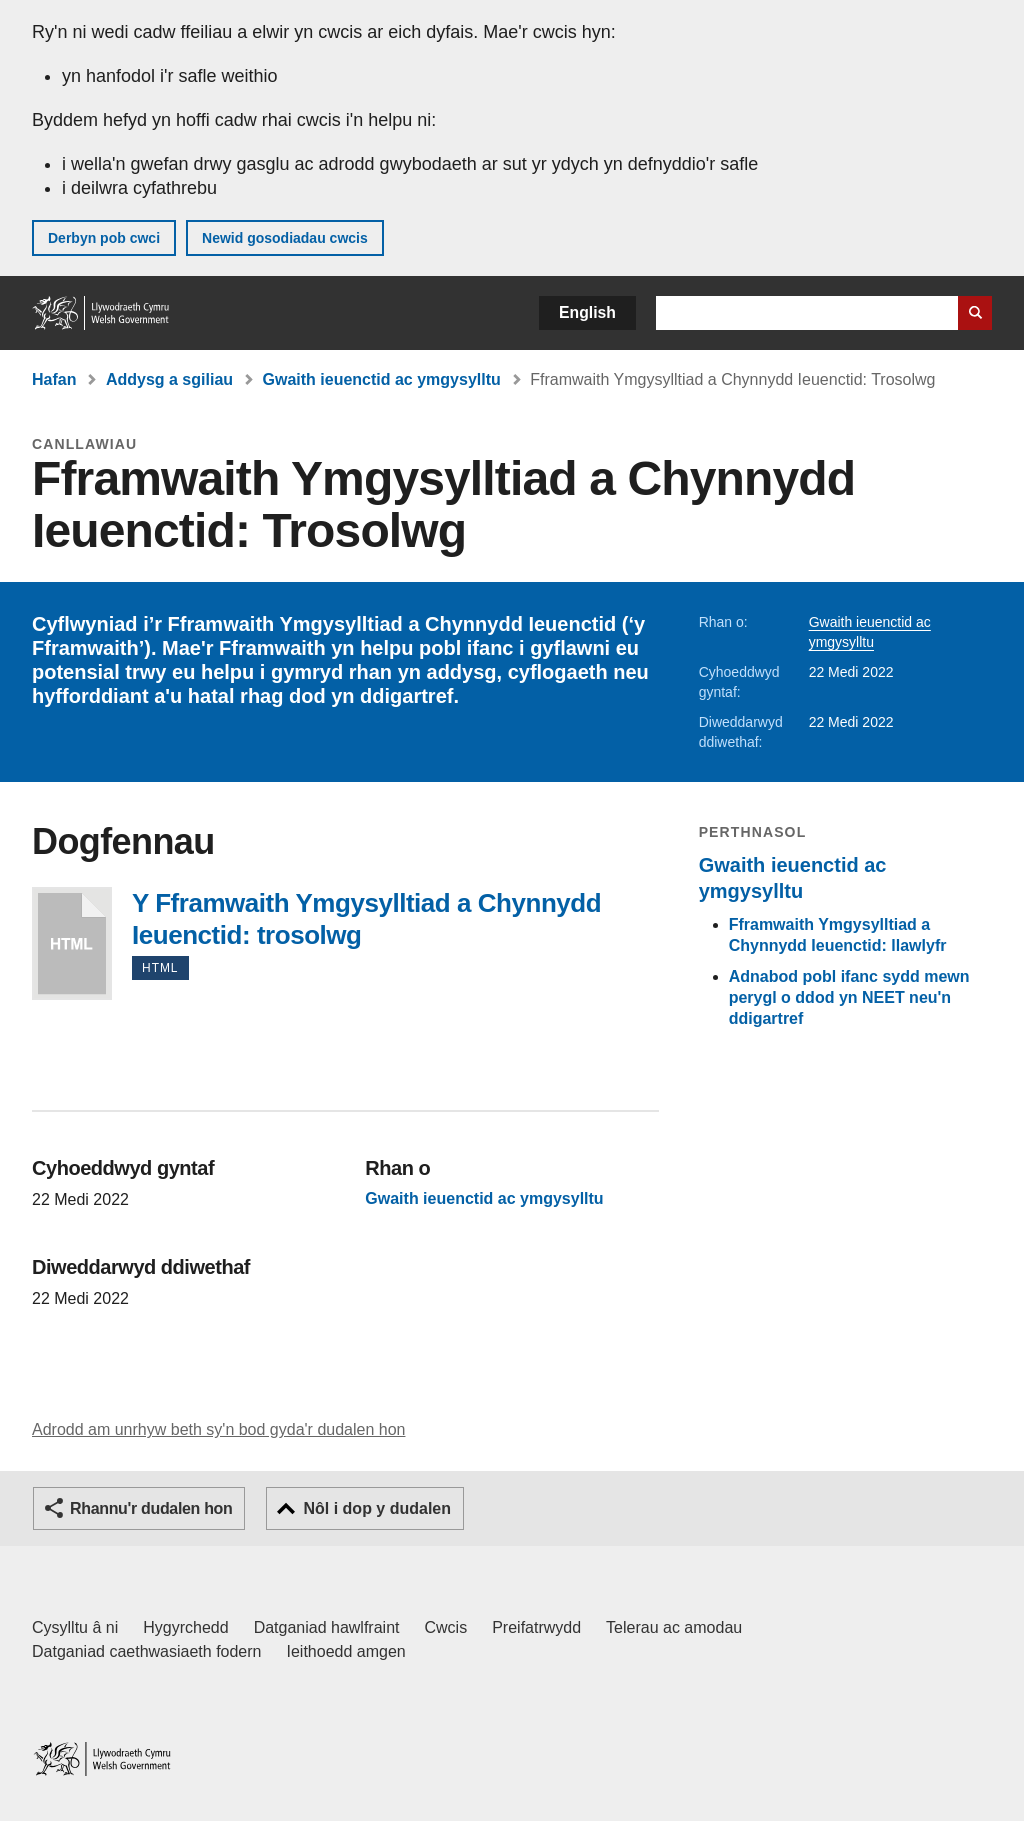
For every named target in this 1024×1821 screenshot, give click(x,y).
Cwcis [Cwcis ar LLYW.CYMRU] (446, 1627)
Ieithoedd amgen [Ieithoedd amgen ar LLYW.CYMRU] (346, 1651)
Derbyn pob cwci (104, 238)
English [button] (587, 312)
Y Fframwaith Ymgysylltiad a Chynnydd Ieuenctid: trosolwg (72, 943)
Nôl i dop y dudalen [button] (377, 1508)
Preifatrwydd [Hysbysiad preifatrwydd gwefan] (536, 1627)
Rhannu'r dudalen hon (151, 1508)
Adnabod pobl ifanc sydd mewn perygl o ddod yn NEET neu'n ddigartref (849, 997)
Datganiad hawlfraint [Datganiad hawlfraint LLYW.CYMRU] (327, 1627)
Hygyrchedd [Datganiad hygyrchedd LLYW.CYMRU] (185, 1627)
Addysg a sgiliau (169, 379)
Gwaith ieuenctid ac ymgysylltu (382, 379)
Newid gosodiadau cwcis (285, 238)
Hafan (54, 379)
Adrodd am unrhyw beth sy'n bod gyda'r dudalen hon (218, 1429)
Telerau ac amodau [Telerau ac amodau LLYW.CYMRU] (674, 1627)
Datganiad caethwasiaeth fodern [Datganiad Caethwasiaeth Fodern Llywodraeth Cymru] (147, 1651)
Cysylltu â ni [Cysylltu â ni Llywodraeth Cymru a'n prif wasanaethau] (75, 1627)
